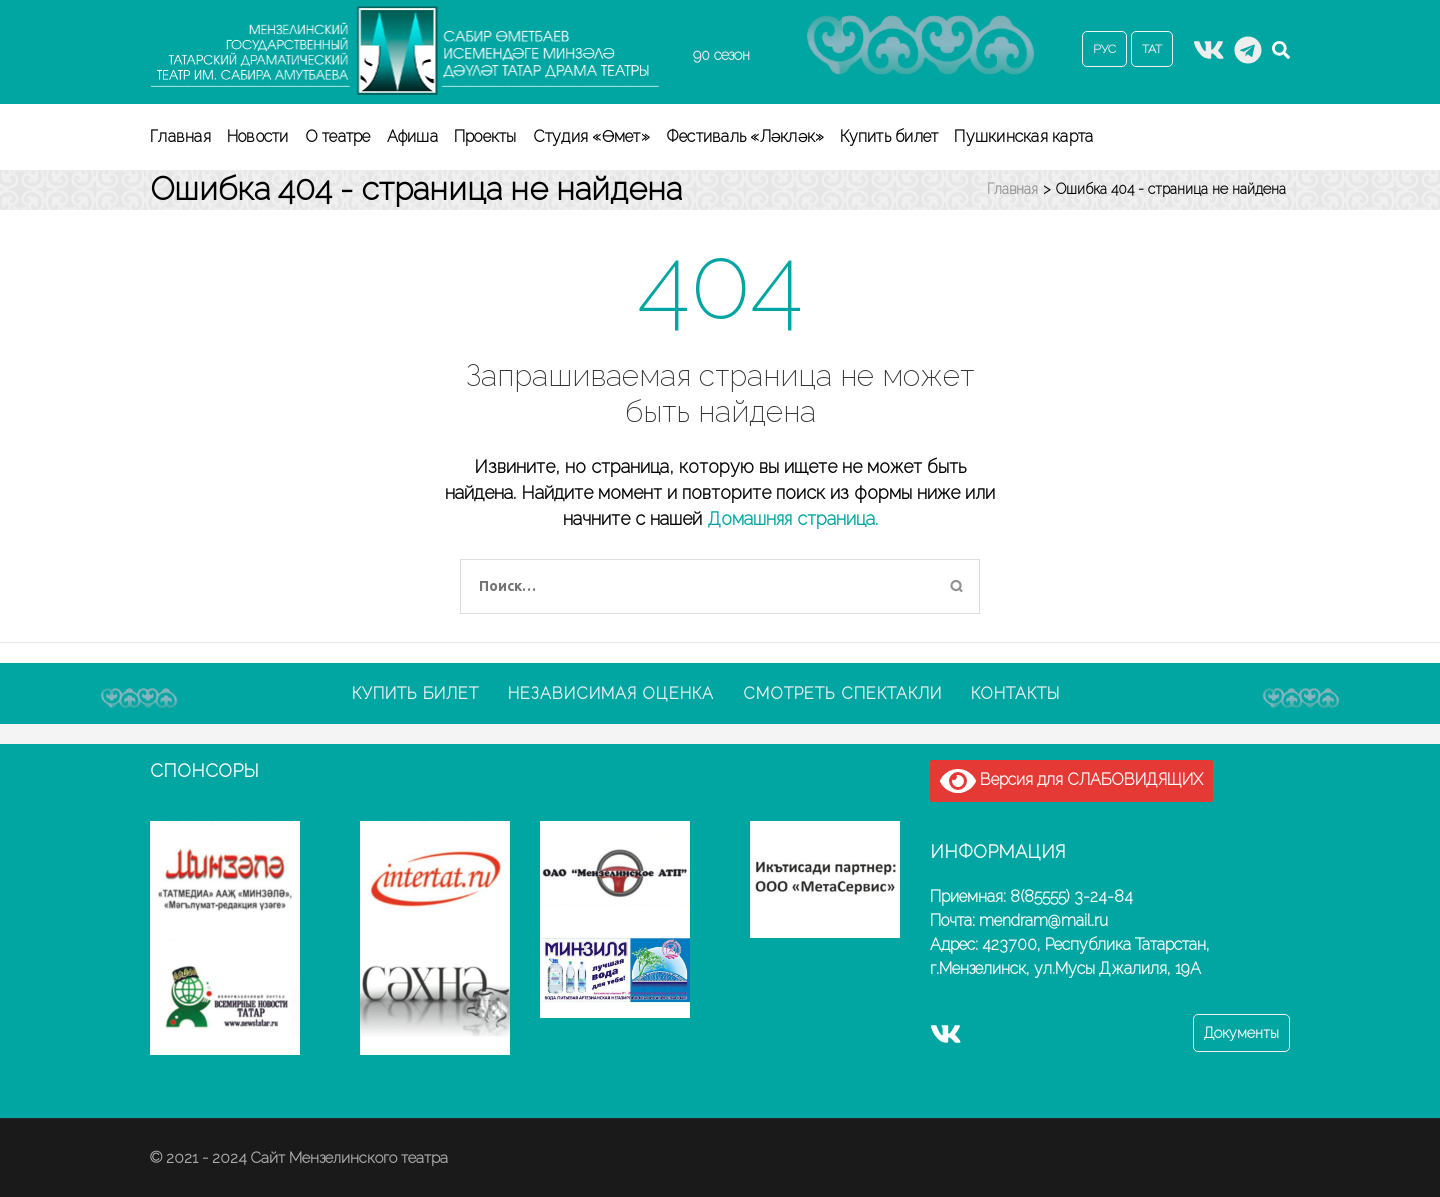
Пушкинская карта (1023, 136)
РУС (1104, 49)
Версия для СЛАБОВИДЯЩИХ (1071, 781)
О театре (338, 136)
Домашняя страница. (792, 518)
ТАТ (1152, 49)
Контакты (1015, 693)
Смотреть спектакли (842, 693)
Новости (258, 136)
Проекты (485, 136)
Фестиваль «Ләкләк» (745, 136)
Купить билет (889, 136)
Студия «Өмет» (591, 136)
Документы (1241, 1033)
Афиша (412, 136)
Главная (180, 136)
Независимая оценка (611, 693)
